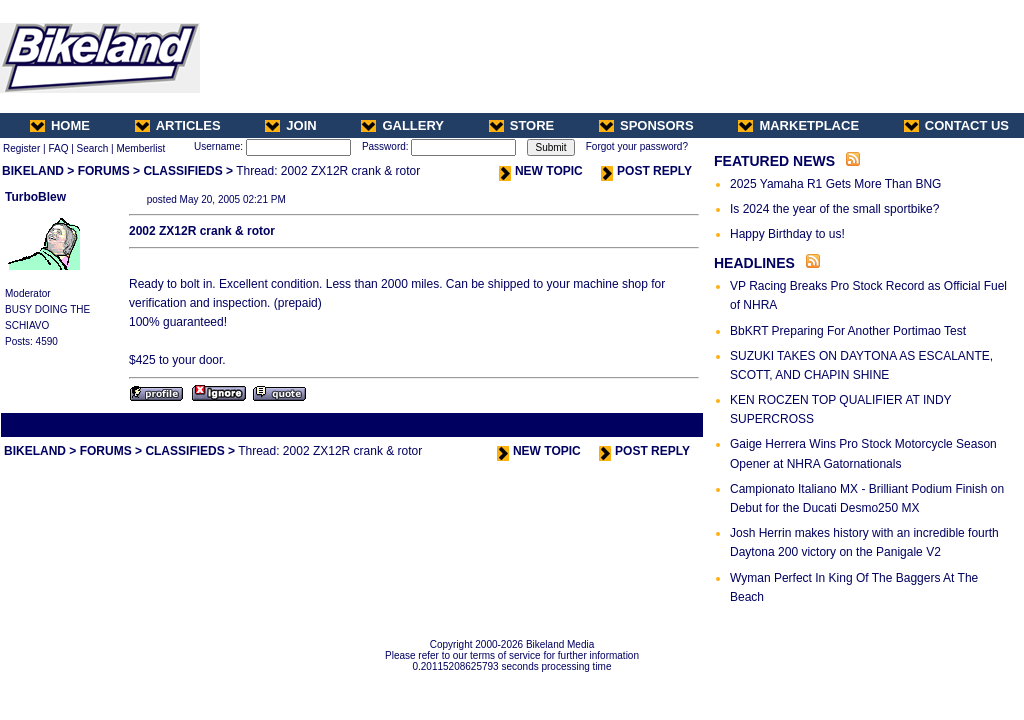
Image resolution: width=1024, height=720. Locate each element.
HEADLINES (754, 263)
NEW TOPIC (541, 171)
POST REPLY (646, 171)
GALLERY (402, 125)
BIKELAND (33, 171)
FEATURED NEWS (774, 161)
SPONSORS (646, 125)
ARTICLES (178, 125)
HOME (60, 125)
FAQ (58, 148)
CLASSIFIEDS (182, 171)
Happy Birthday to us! (787, 234)
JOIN (290, 125)
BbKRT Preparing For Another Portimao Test (848, 331)
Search (93, 148)
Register (21, 148)
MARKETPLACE (798, 125)
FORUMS (104, 171)
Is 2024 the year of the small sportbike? (834, 209)
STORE (522, 125)
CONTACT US (956, 125)
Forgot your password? (637, 146)
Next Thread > (666, 424)
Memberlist (140, 148)
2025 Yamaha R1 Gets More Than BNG (835, 184)
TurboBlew (35, 197)
